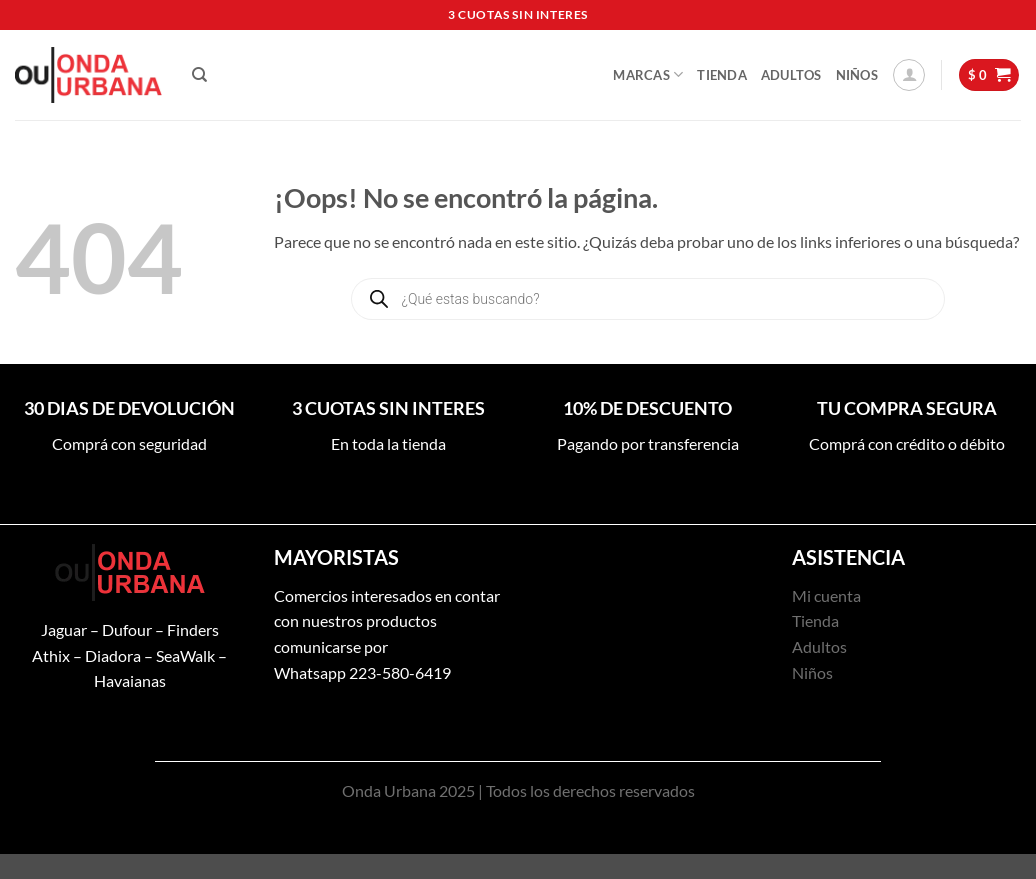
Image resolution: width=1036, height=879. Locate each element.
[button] (909, 75)
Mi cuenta (826, 595)
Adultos (791, 75)
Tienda (722, 75)
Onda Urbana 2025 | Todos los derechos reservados (518, 790)
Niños (857, 75)
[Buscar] (199, 75)
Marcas (648, 74)
